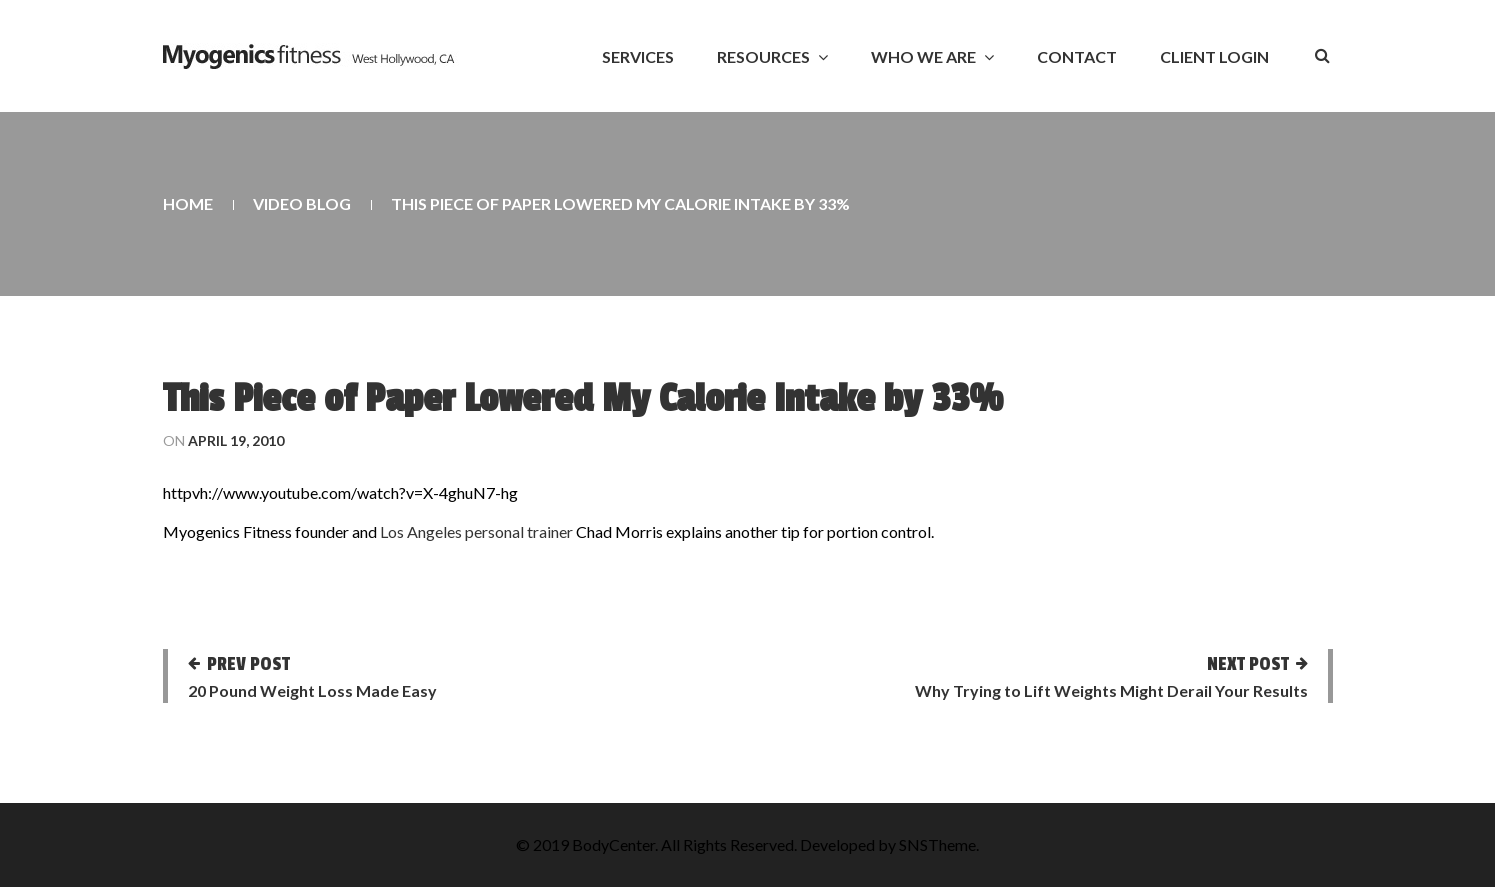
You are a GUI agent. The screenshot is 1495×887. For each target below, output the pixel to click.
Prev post (248, 664)
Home (188, 203)
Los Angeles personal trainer (476, 531)
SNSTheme (937, 844)
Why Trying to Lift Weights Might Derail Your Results (1111, 690)
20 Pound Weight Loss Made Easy (312, 690)
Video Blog (302, 203)
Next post (1248, 664)
